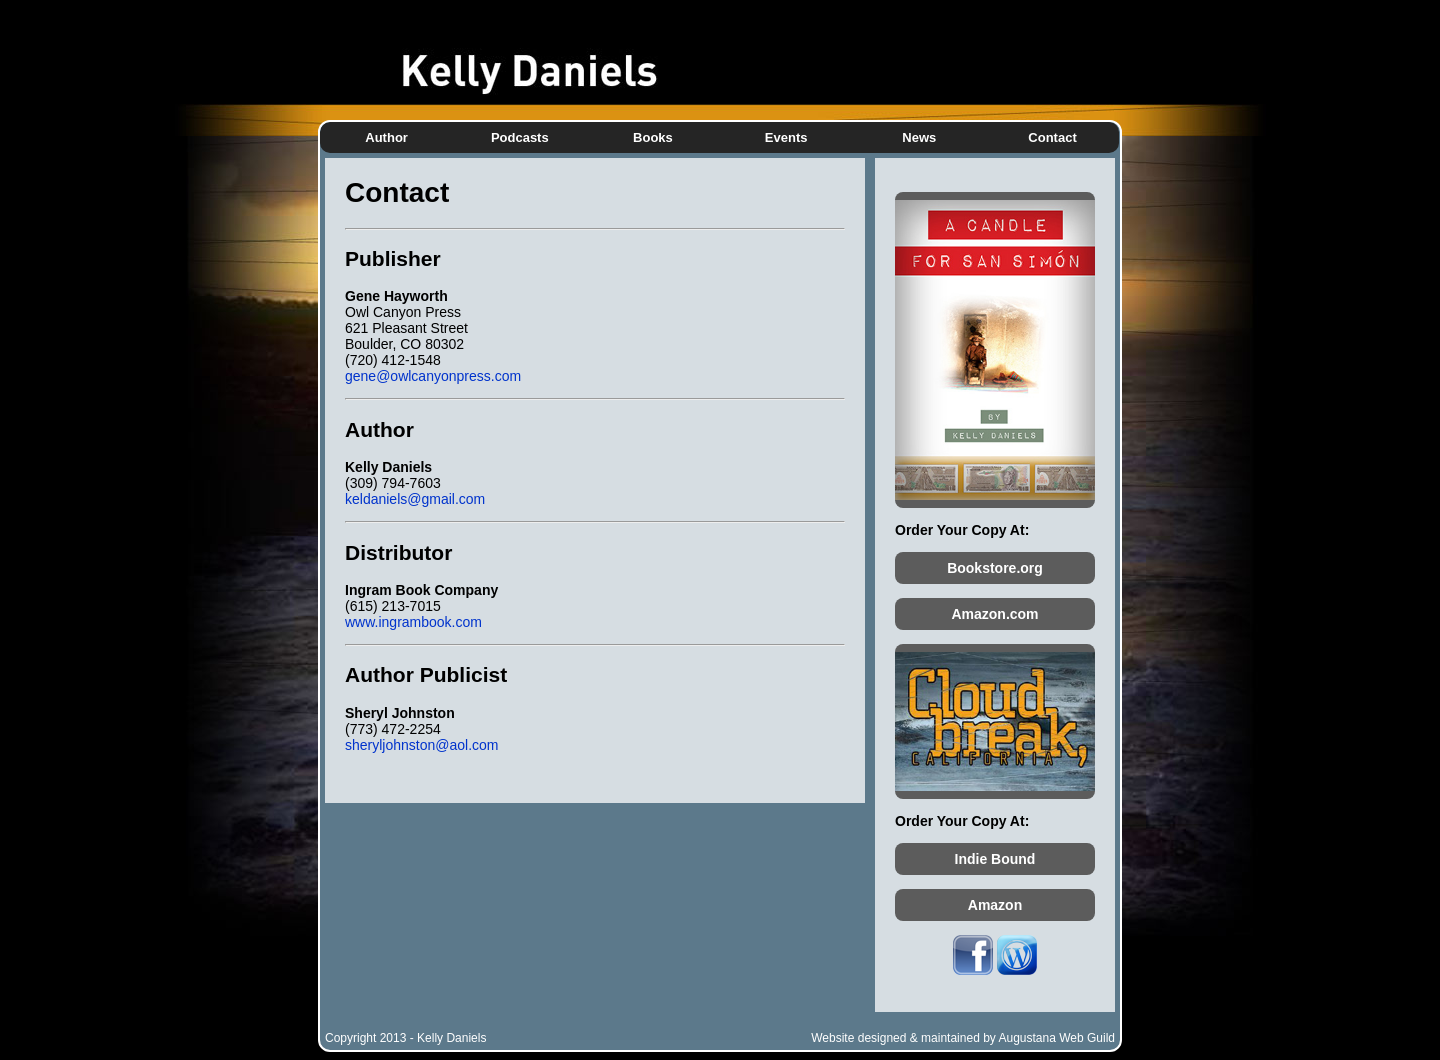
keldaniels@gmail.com (415, 499)
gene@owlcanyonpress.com (433, 376)
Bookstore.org (995, 568)
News (919, 137)
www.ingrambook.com (413, 622)
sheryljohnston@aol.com (422, 745)
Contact (1052, 137)
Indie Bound (995, 859)
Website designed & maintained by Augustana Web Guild (963, 1038)
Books (653, 137)
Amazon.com (994, 614)
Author (386, 137)
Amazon (995, 905)
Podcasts (520, 137)
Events (786, 137)
